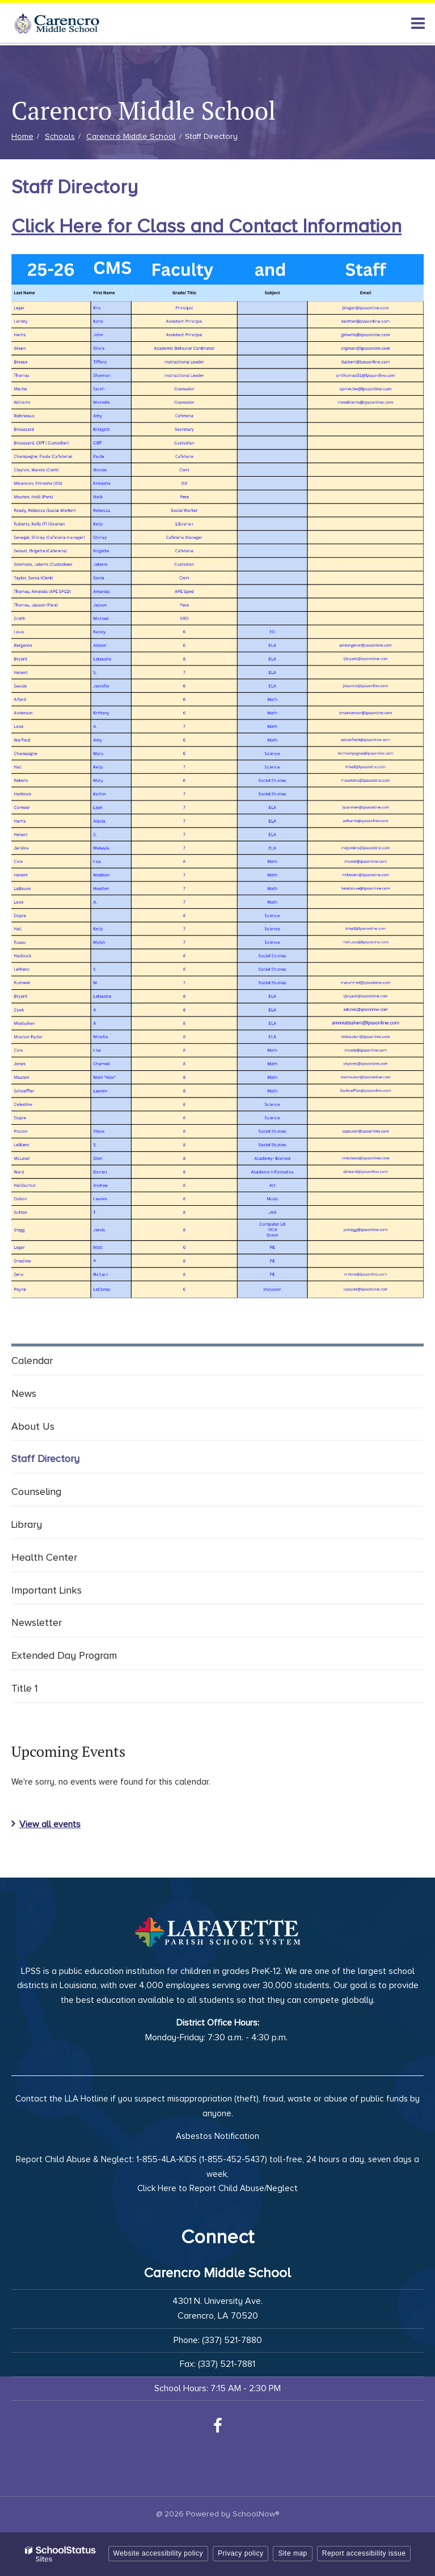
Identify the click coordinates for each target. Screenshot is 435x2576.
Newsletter (36, 1622)
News (23, 1393)
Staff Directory (45, 1458)
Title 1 (24, 1688)
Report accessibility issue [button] (364, 2553)
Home (22, 136)
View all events (50, 1824)
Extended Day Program (64, 1655)
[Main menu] (418, 23)
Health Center (44, 1557)
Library (26, 1524)
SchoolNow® (256, 2514)
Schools (60, 136)
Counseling (36, 1491)
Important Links (46, 1590)
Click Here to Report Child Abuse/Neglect (217, 2188)
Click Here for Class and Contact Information (206, 226)
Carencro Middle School (131, 136)
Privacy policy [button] (240, 2553)
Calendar (32, 1360)
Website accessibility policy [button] (158, 2553)
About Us (32, 1426)
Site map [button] (292, 2553)
